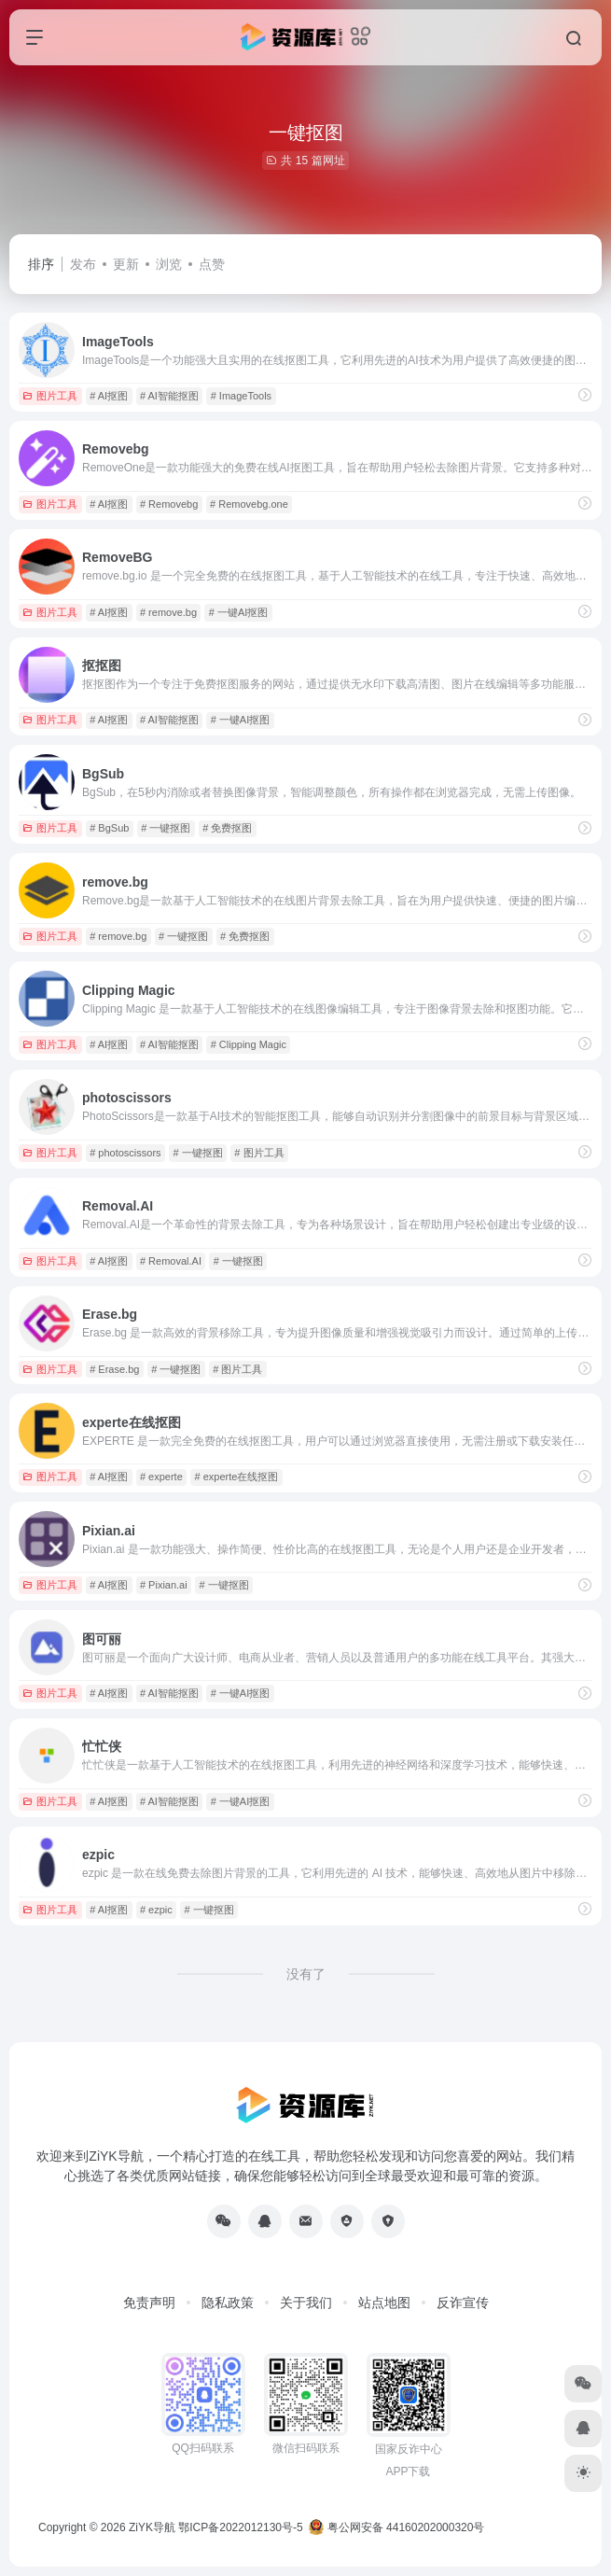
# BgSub (109, 827)
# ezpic (156, 1909)
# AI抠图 (109, 395)
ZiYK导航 (152, 2527)
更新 (126, 264)
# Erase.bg (114, 1369)
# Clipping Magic (248, 1044)
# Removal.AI (170, 1261)
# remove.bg (168, 612)
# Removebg (169, 504)
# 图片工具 (259, 1152)
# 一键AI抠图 (239, 612)
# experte (161, 1476)
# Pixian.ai (163, 1584)
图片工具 (49, 395)
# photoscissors (125, 1152)
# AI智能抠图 (169, 395)
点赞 (212, 264)
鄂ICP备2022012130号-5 (240, 2527)
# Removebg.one (249, 504)
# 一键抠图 (165, 827)
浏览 (169, 264)
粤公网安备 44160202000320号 (396, 2527)
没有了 (306, 1974)
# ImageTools (241, 395)
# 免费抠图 (227, 827)
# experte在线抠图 (237, 1476)
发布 (83, 264)
